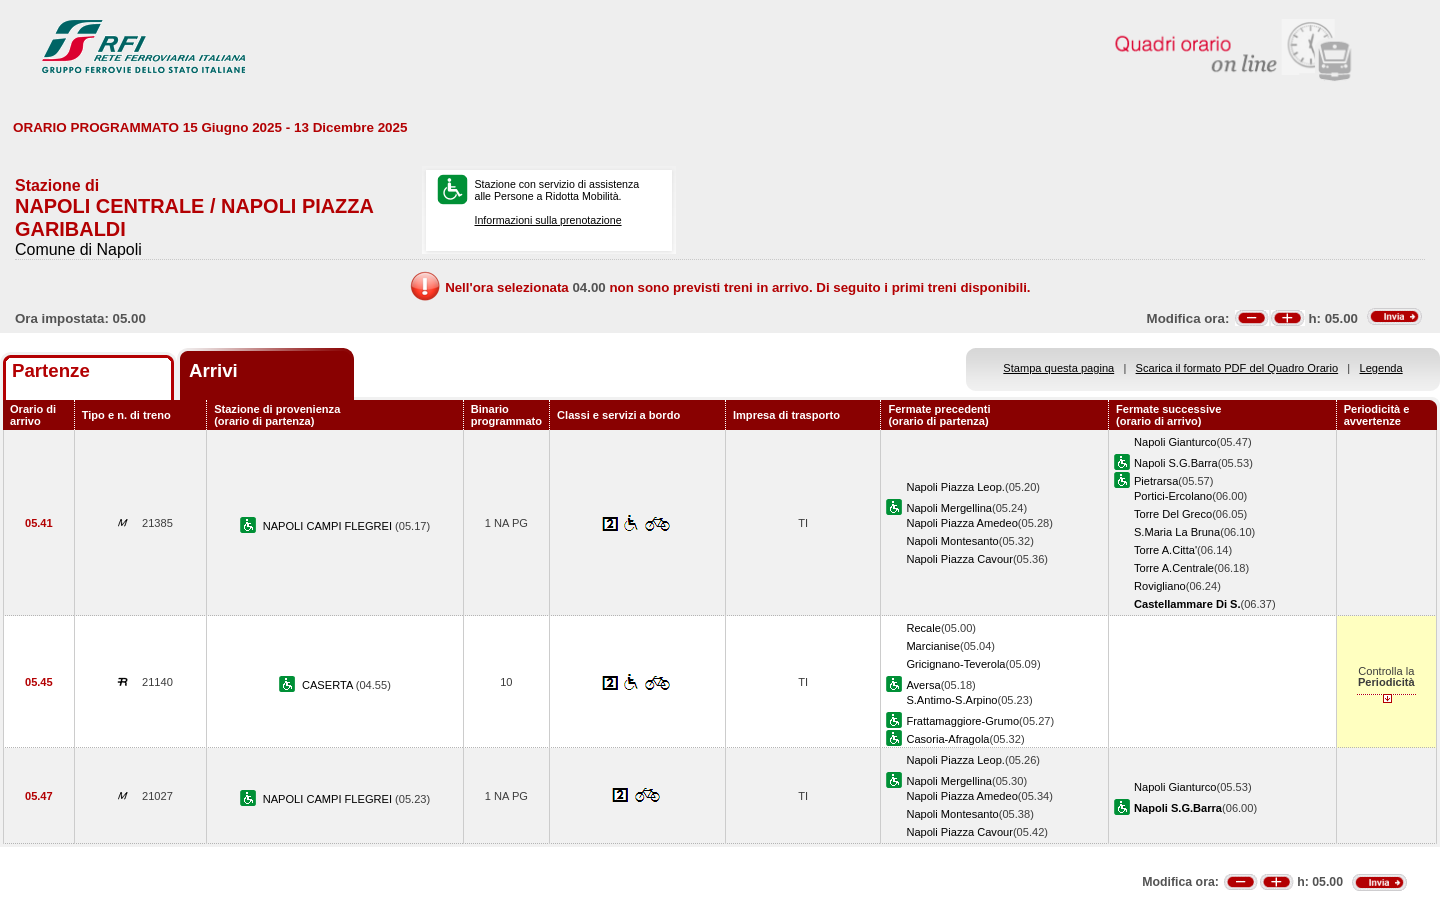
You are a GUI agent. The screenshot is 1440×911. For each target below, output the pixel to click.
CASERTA (329, 685)
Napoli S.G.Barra (1176, 463)
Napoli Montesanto (952, 541)
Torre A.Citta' (1165, 550)
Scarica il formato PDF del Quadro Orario (1237, 368)
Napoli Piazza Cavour (959, 559)
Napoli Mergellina (949, 508)
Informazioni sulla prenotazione (547, 220)
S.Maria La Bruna (1177, 532)
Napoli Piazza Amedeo (961, 523)
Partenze (51, 370)
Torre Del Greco (1173, 514)
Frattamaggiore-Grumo (962, 721)
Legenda (1381, 368)
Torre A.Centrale (1174, 568)
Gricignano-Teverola (955, 664)
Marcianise (933, 646)
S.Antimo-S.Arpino (951, 700)
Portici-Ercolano (1173, 496)
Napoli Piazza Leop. (955, 487)
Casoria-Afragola (947, 739)
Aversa (923, 685)
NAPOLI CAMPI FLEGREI (329, 526)
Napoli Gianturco (1175, 442)
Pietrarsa (1156, 481)
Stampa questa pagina (1058, 368)
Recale (923, 628)
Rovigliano (1160, 586)
